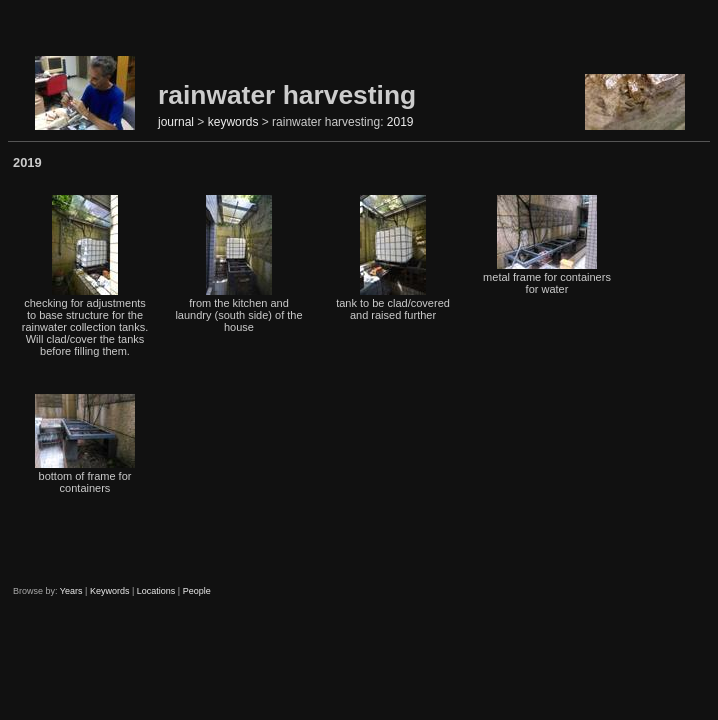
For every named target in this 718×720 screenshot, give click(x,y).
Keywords (110, 591)
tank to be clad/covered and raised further (393, 258)
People (197, 591)
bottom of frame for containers (85, 444)
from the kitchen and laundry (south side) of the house (238, 264)
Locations (156, 591)
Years (71, 591)
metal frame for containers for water (547, 245)
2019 (400, 122)
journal (176, 122)
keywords (233, 122)
